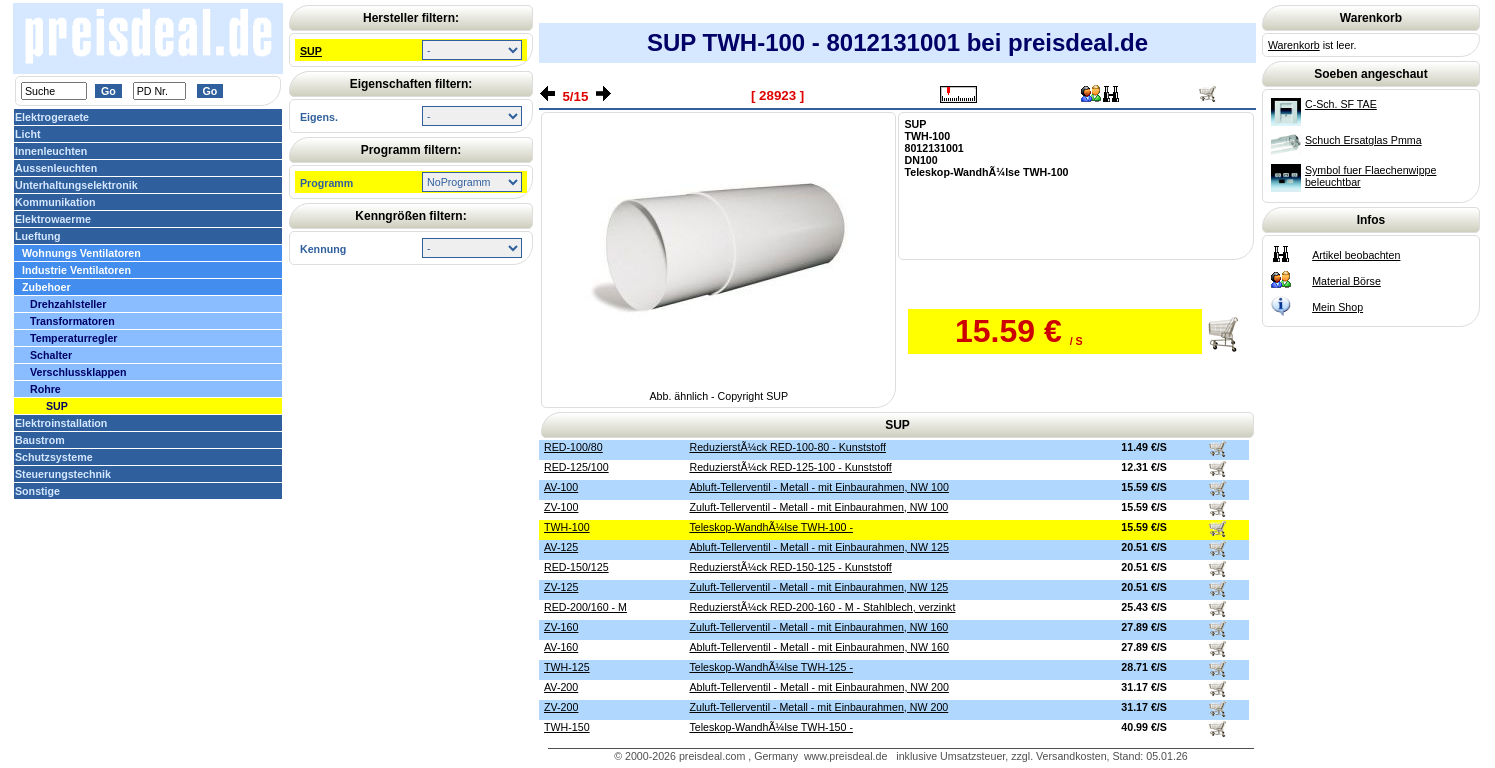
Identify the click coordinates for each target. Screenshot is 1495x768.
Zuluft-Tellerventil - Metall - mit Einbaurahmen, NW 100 (818, 507)
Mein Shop (1337, 307)
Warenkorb (1294, 45)
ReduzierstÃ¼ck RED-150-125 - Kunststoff (790, 567)
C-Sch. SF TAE (1341, 104)
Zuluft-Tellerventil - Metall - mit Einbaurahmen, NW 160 (818, 627)
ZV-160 (561, 627)
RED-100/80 (573, 447)
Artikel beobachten (1356, 255)
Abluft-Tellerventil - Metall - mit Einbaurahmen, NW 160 (818, 647)
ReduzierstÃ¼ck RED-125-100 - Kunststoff (790, 467)
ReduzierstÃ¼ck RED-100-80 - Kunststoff (787, 447)
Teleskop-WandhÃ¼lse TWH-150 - (770, 727)
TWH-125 (567, 667)
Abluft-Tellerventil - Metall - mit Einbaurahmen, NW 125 (818, 547)
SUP (311, 51)
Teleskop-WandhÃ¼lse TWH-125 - (770, 667)
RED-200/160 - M (585, 607)
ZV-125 (561, 587)
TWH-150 (567, 727)
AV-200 (561, 687)
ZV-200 (561, 707)
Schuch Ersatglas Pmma (1363, 140)
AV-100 (561, 487)
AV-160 (561, 647)
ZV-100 (561, 507)
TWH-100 (567, 527)
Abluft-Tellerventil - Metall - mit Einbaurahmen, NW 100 (818, 487)
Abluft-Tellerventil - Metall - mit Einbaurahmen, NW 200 (818, 687)
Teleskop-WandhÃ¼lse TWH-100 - (770, 527)
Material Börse (1346, 281)
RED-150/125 (576, 567)
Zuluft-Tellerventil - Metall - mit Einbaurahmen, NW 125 (818, 587)
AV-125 (561, 547)
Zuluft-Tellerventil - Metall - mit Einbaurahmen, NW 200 (818, 707)
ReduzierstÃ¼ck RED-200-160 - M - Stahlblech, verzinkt (822, 607)
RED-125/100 (576, 467)
